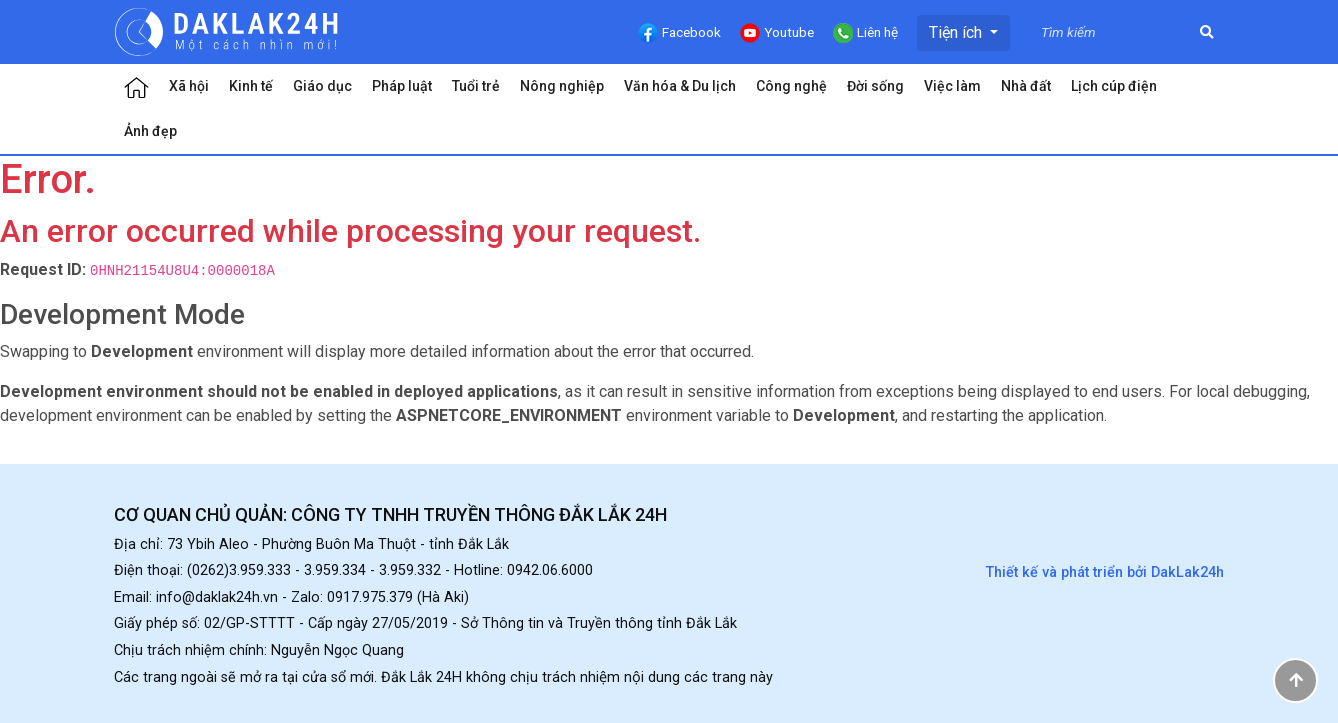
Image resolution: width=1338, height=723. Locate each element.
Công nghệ (791, 86)
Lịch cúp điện (1114, 86)
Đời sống (875, 86)
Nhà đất (1026, 86)
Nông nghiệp (562, 86)
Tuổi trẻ (476, 86)
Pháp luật (402, 86)
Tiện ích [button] (957, 32)
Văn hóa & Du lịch (680, 86)
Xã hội (189, 86)
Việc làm (952, 86)
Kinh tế (251, 86)
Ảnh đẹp (150, 131)
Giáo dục (322, 86)
